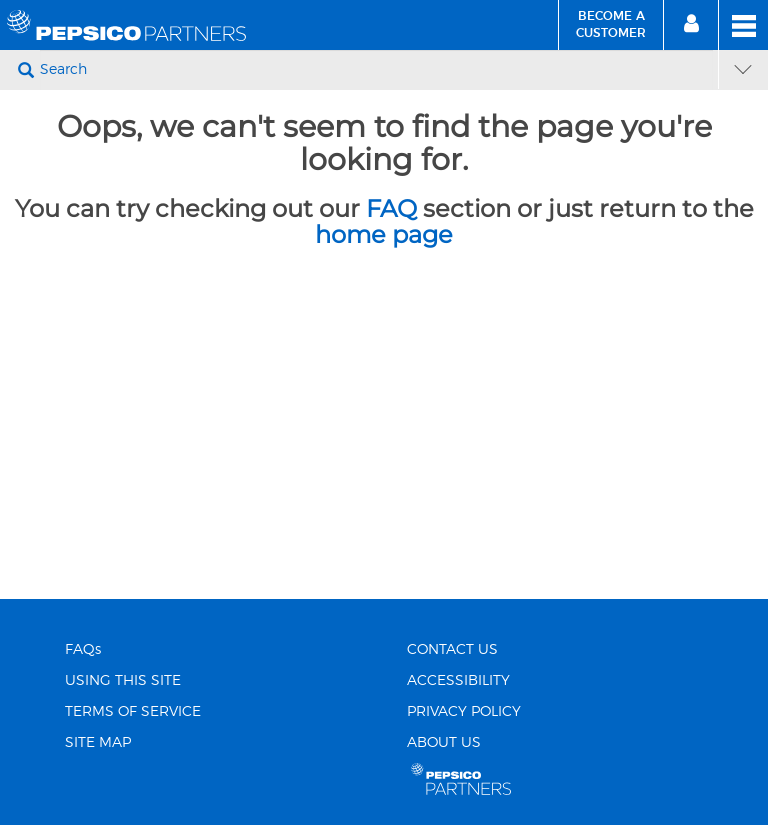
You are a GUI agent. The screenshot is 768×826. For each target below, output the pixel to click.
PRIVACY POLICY (464, 712)
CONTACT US (452, 650)
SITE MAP (98, 743)
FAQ (391, 208)
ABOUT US (444, 743)
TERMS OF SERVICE (133, 712)
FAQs (83, 650)
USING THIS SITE (123, 681)
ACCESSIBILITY (458, 681)
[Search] (376, 70)
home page (384, 234)
